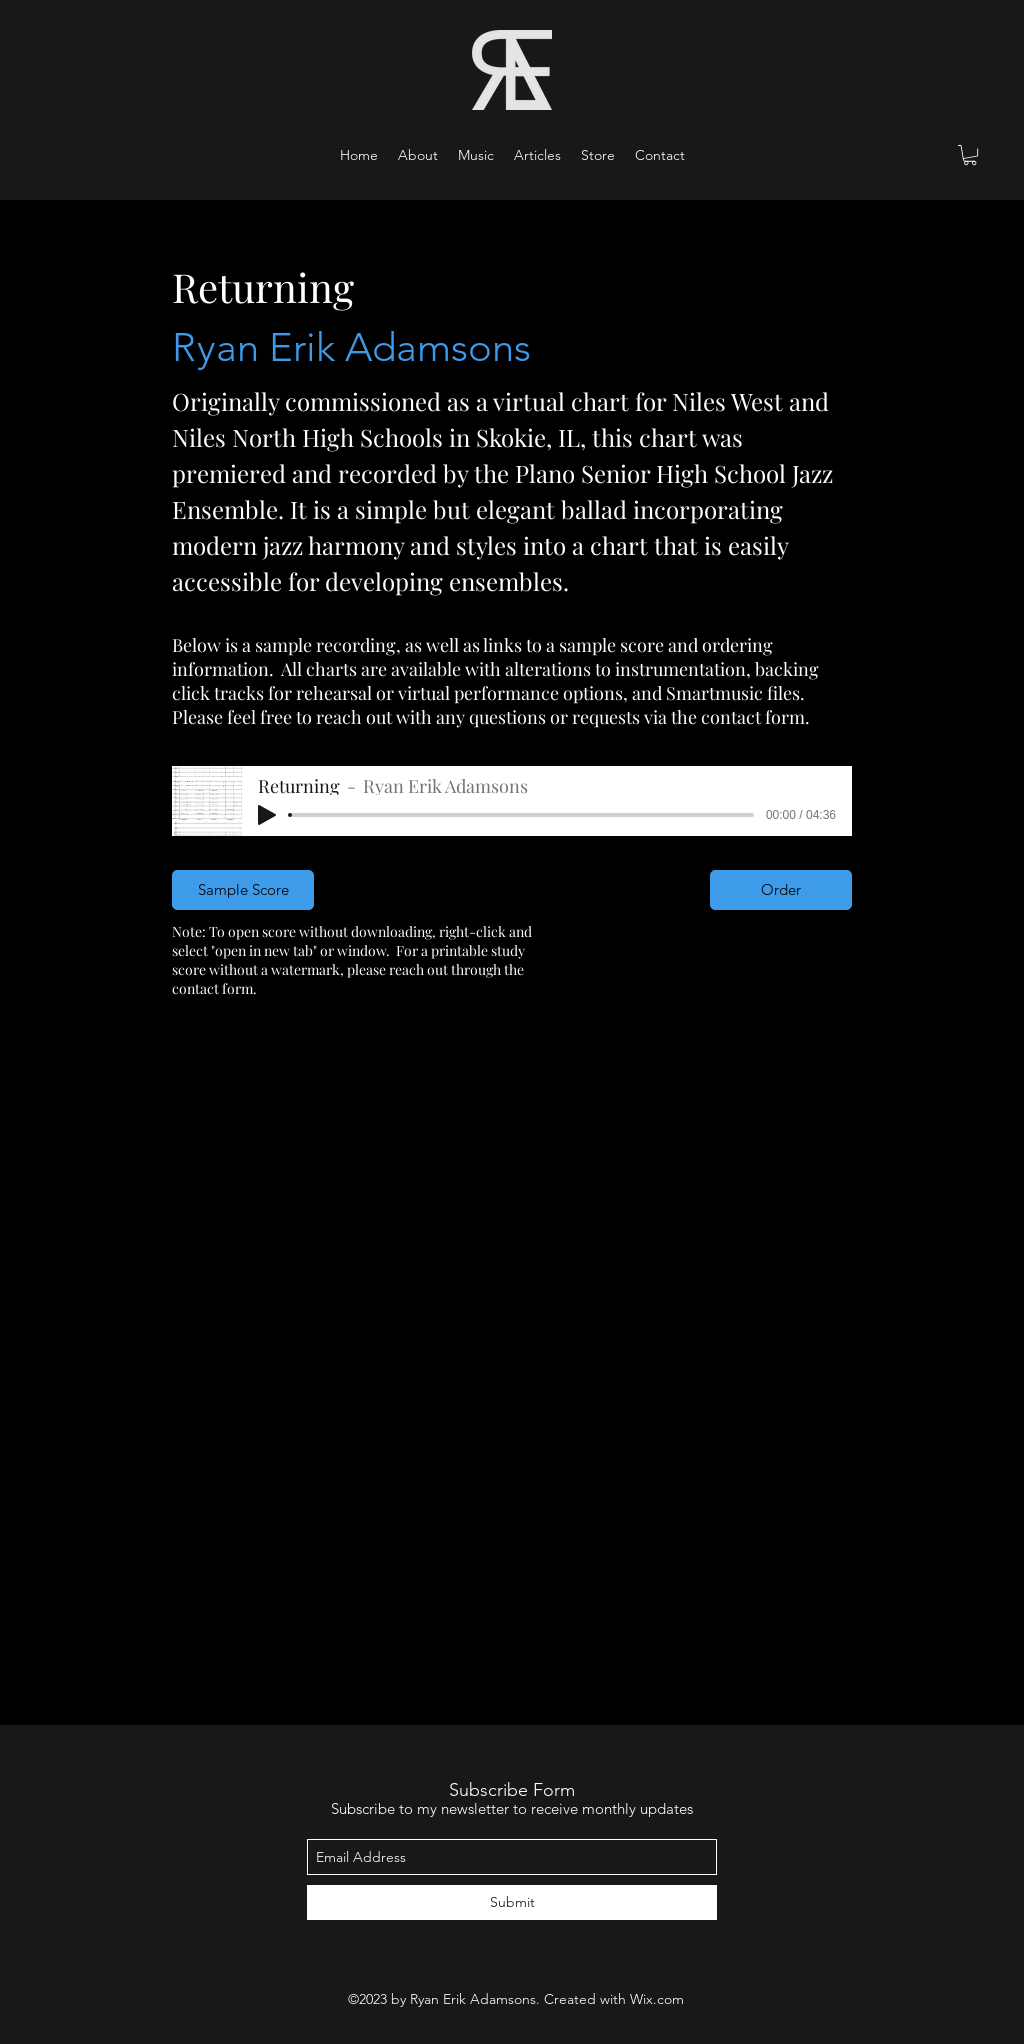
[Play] (267, 815)
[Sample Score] (243, 890)
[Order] (781, 890)
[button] (476, 155)
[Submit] (512, 1902)
